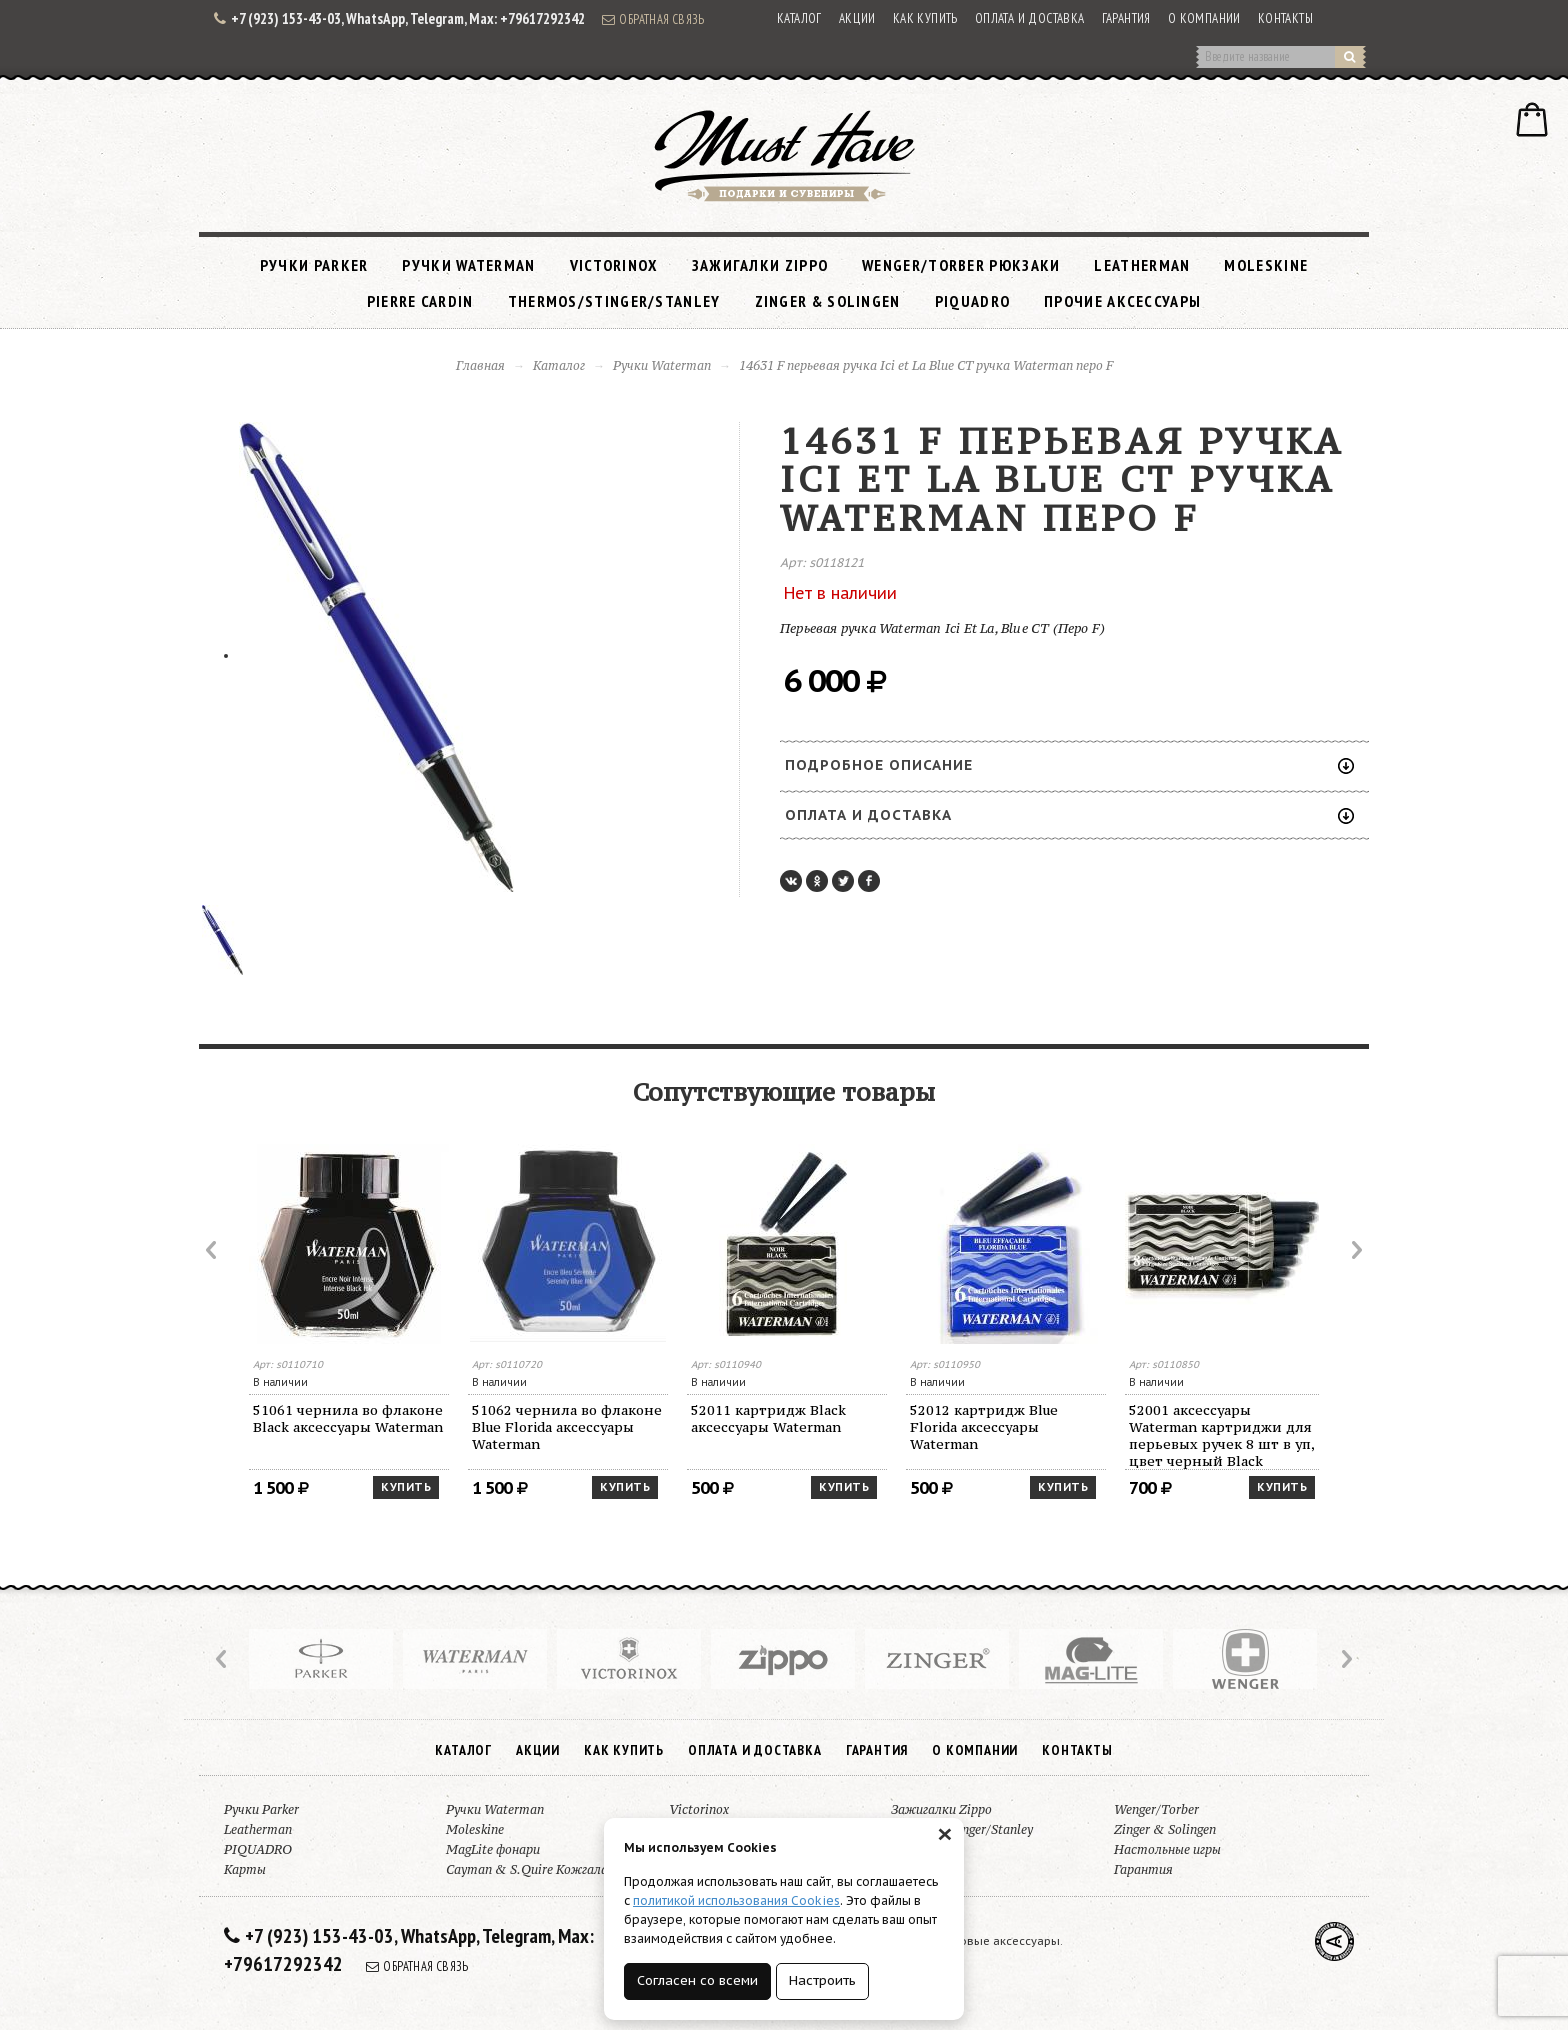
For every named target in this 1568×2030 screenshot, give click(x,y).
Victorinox (614, 265)
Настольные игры (1167, 1849)
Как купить (925, 18)
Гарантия (1126, 18)
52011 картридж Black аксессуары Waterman (768, 1418)
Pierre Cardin (420, 301)
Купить (406, 1487)
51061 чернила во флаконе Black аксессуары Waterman (348, 1418)
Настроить (822, 1980)
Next (1355, 1250)
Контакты (1285, 18)
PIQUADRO (972, 301)
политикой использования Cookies (736, 1900)
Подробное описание (1069, 765)
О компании (1204, 18)
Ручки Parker (314, 265)
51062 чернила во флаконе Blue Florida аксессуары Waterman (567, 1427)
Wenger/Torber (1156, 1809)
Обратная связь (653, 19)
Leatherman (1142, 265)
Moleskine (1266, 265)
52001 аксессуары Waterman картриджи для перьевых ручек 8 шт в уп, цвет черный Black (1222, 1435)
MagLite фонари (493, 1849)
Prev (213, 1250)
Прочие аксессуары (1122, 301)
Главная (480, 365)
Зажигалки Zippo (760, 265)
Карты (245, 1869)
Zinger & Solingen (828, 301)
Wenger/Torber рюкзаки (961, 265)
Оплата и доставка (1030, 18)
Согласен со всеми (697, 1980)
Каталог (799, 18)
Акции (857, 18)
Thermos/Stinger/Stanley (614, 301)
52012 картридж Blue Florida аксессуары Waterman (984, 1427)
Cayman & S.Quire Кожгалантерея (549, 1869)
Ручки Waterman (468, 265)
